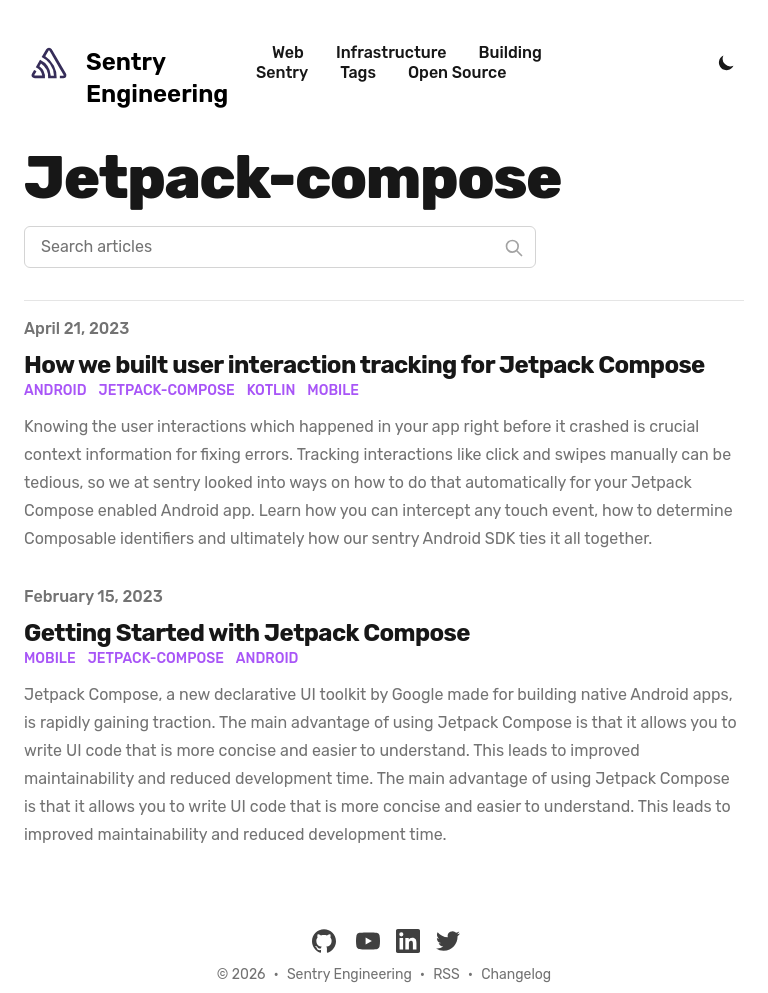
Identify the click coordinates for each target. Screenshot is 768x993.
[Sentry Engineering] (140, 63)
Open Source (457, 72)
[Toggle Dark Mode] (726, 63)
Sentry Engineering (349, 974)
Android (55, 390)
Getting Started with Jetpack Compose (247, 633)
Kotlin (271, 390)
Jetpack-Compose (167, 390)
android (267, 658)
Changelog (516, 974)
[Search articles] (280, 247)
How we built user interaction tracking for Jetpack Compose (364, 365)
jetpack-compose (156, 658)
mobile (50, 658)
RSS (446, 974)
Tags (358, 72)
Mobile (333, 390)
